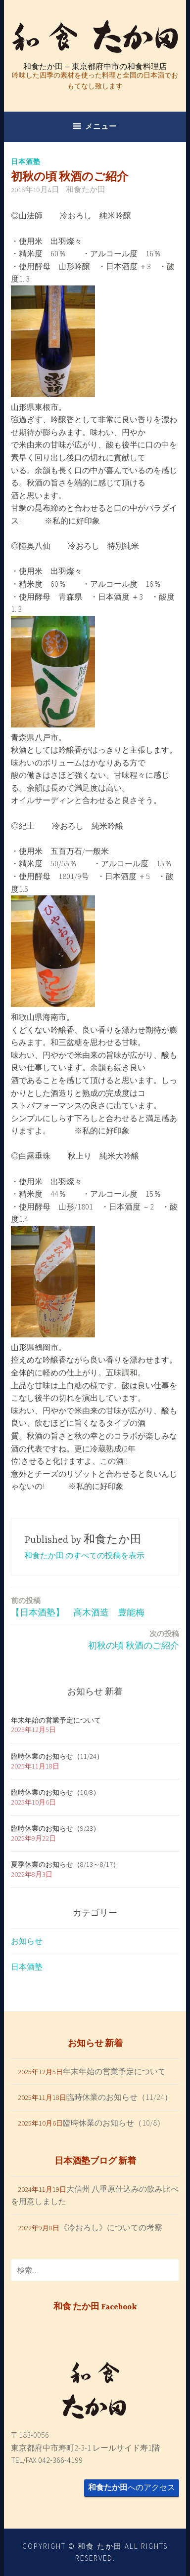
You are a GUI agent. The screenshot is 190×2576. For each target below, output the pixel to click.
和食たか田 (85, 190)
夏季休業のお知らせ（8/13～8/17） (65, 1864)
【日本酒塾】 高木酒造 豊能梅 (77, 1606)
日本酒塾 (26, 161)
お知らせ (27, 1941)
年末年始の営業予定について (56, 1720)
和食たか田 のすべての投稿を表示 (84, 1555)
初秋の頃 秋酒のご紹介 (133, 1639)
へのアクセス (131, 2487)
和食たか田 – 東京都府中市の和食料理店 (95, 66)
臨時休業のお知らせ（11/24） (57, 1756)
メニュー (101, 126)
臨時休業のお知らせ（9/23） (55, 1828)
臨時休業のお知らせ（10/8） (55, 1792)
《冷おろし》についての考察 (110, 2227)
